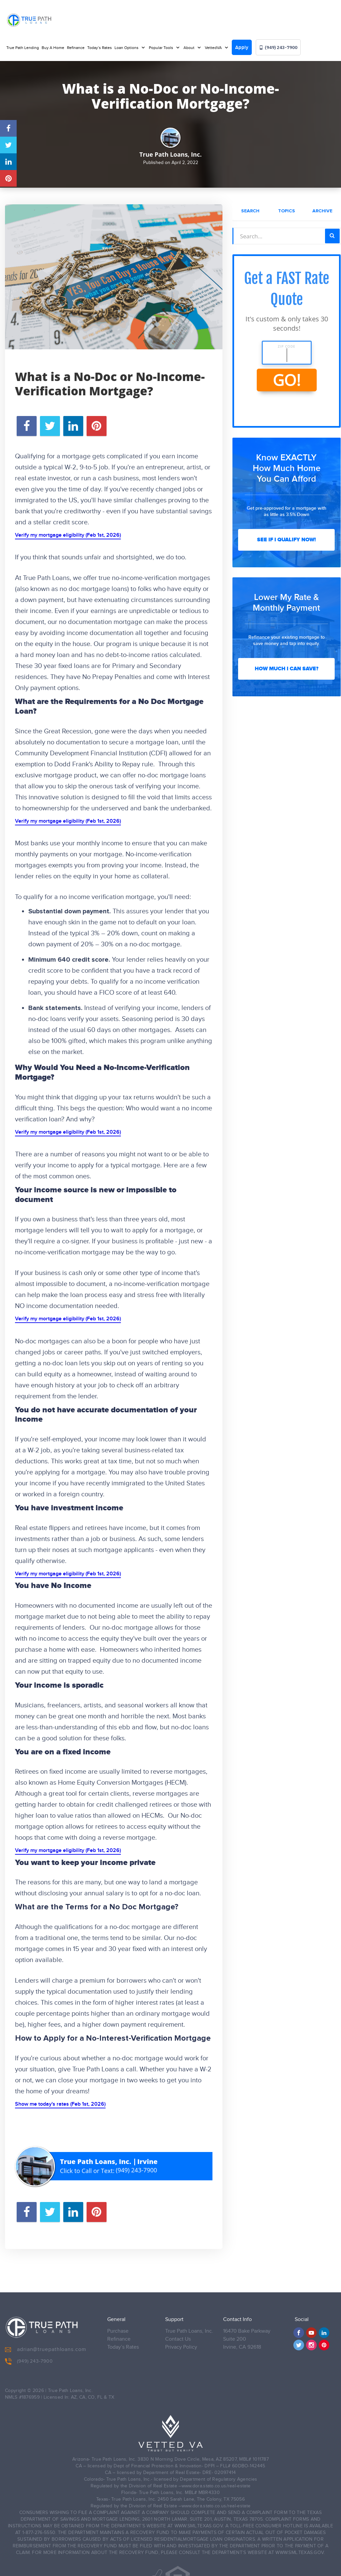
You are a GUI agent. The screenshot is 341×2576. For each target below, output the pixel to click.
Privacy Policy (181, 2342)
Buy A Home (53, 47)
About (189, 47)
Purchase (118, 2326)
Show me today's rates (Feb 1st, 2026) (60, 2104)
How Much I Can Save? (286, 668)
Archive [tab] (322, 211)
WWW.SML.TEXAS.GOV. (199, 2521)
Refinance (76, 47)
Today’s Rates (99, 47)
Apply (241, 48)
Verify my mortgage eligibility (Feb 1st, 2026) (68, 535)
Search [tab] (250, 211)
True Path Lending (22, 47)
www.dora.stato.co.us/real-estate (216, 2481)
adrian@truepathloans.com (45, 2345)
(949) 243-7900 (278, 47)
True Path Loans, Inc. (189, 2326)
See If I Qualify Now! (286, 539)
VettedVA (214, 47)
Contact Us (178, 2334)
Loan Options (127, 47)
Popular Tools (161, 47)
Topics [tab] (286, 211)
